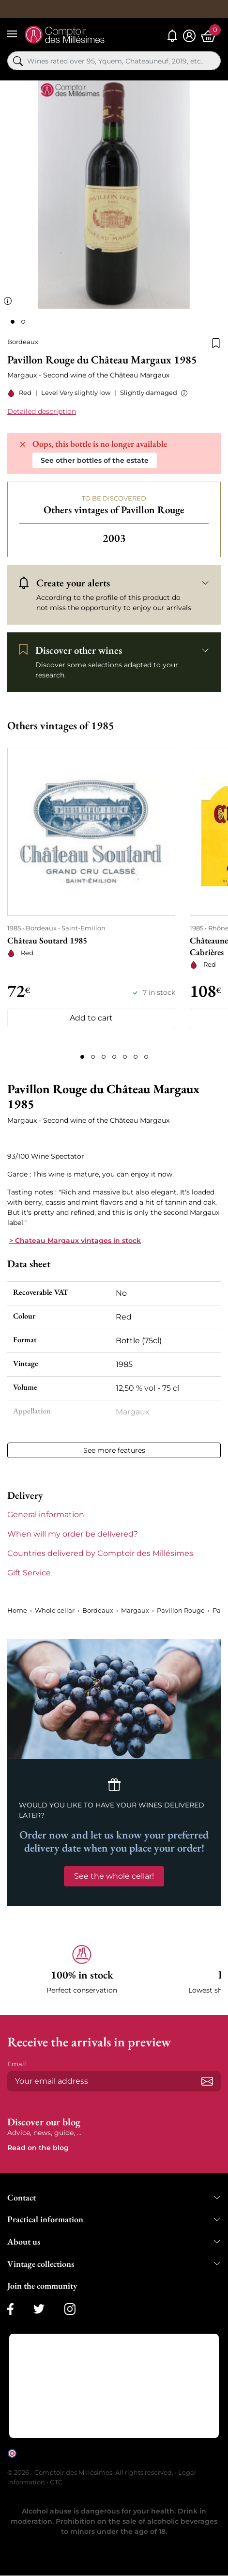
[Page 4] (114, 1057)
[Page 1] (82, 1057)
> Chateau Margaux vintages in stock (75, 1240)
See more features (114, 1450)
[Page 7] (146, 1057)
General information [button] (45, 1514)
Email (16, 2064)
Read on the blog (38, 2147)
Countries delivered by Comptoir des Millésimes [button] (100, 1553)
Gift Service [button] (29, 1572)
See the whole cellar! (114, 1876)
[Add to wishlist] (216, 342)
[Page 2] (93, 1057)
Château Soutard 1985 (47, 940)
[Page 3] (104, 1057)
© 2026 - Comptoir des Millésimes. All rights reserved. (91, 2472)
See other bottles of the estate (95, 460)
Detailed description (41, 411)
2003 (114, 538)
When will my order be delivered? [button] (72, 1534)
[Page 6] (135, 1057)
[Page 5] (125, 1057)
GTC (56, 2482)
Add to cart (91, 1017)
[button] (182, 393)
